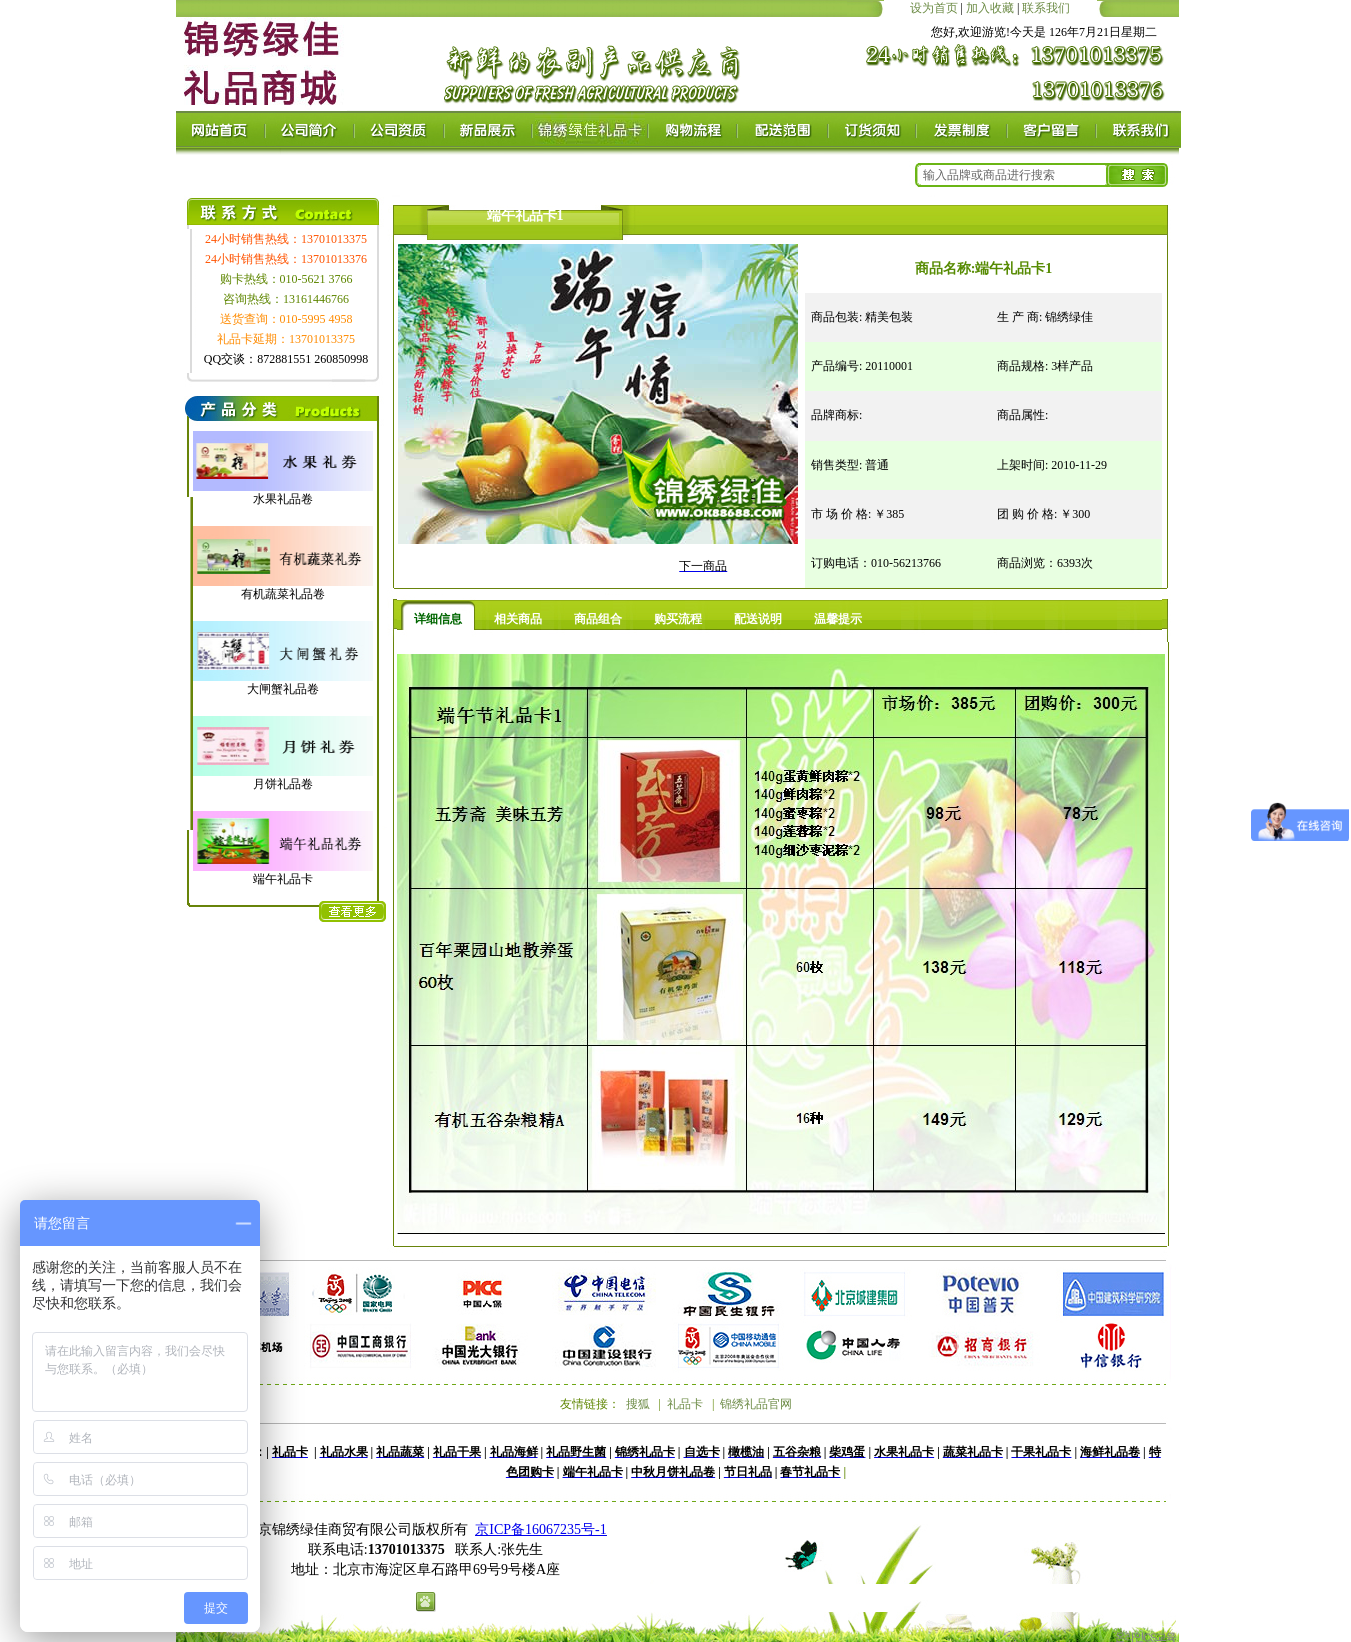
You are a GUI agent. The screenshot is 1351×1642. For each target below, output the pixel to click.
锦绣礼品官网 (756, 1404)
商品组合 (598, 619)
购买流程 (678, 619)
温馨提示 (838, 619)
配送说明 (758, 619)
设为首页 (934, 8)
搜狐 (638, 1404)
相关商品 (518, 619)
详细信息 (438, 619)
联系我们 (1046, 8)
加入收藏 (990, 8)
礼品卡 (685, 1404)
